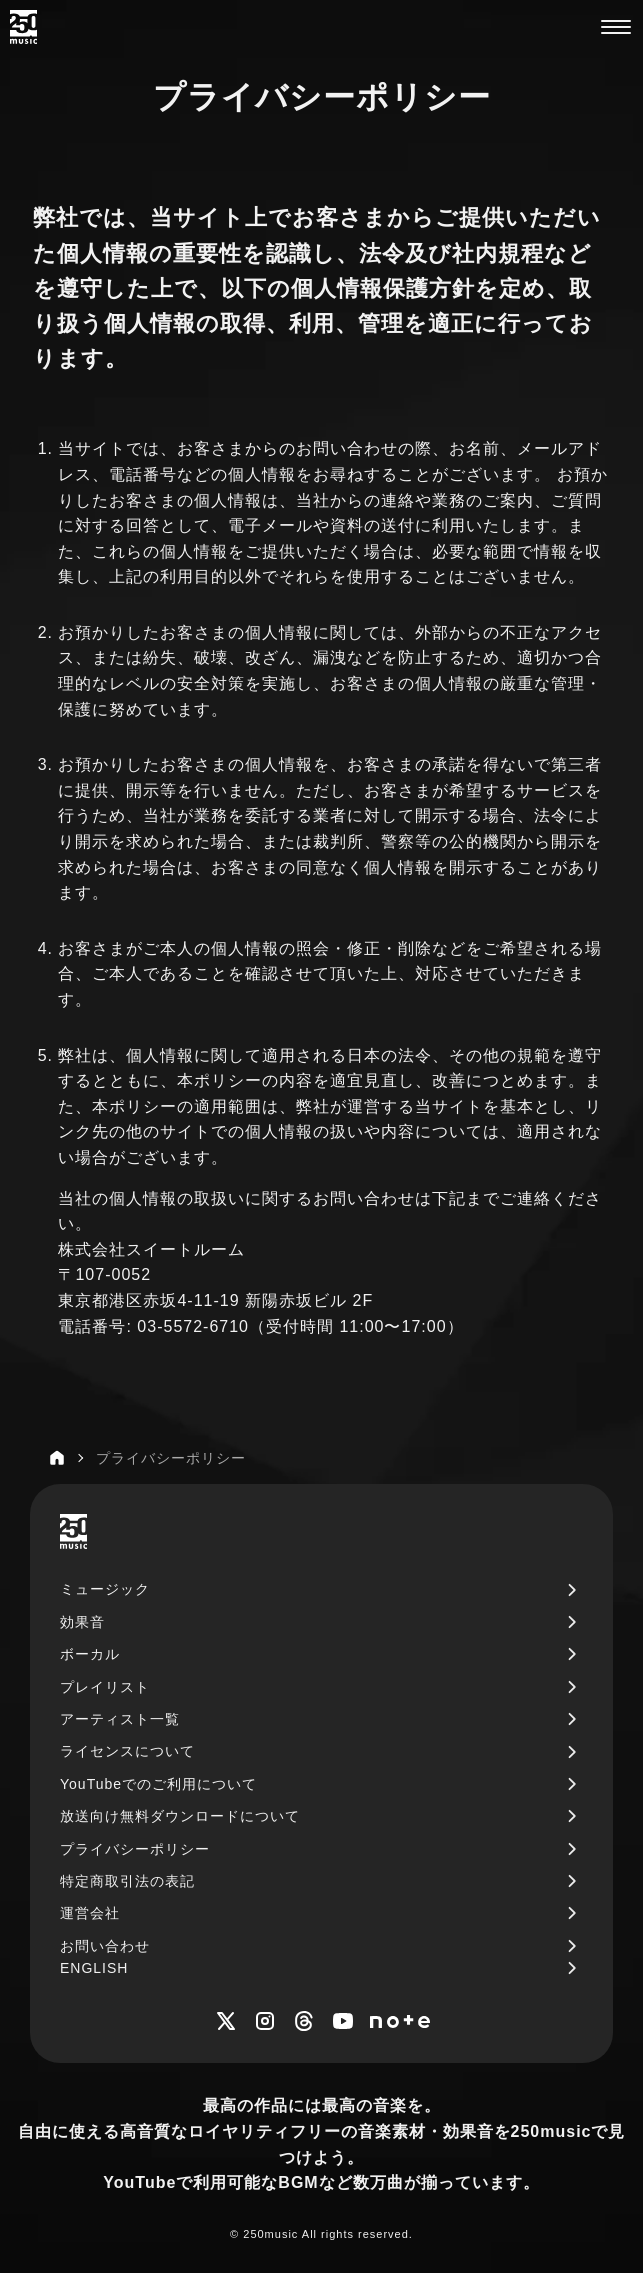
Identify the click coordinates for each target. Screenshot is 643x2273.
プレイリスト (105, 1687)
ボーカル (90, 1654)
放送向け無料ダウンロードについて (180, 1816)
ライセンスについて (127, 1751)
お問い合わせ (105, 1946)
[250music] (23, 27)
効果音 (82, 1622)
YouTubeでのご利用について (158, 1784)
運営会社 (90, 1913)
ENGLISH (94, 1968)
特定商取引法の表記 (127, 1881)
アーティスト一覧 (120, 1719)
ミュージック (105, 1589)
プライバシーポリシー (135, 1849)
